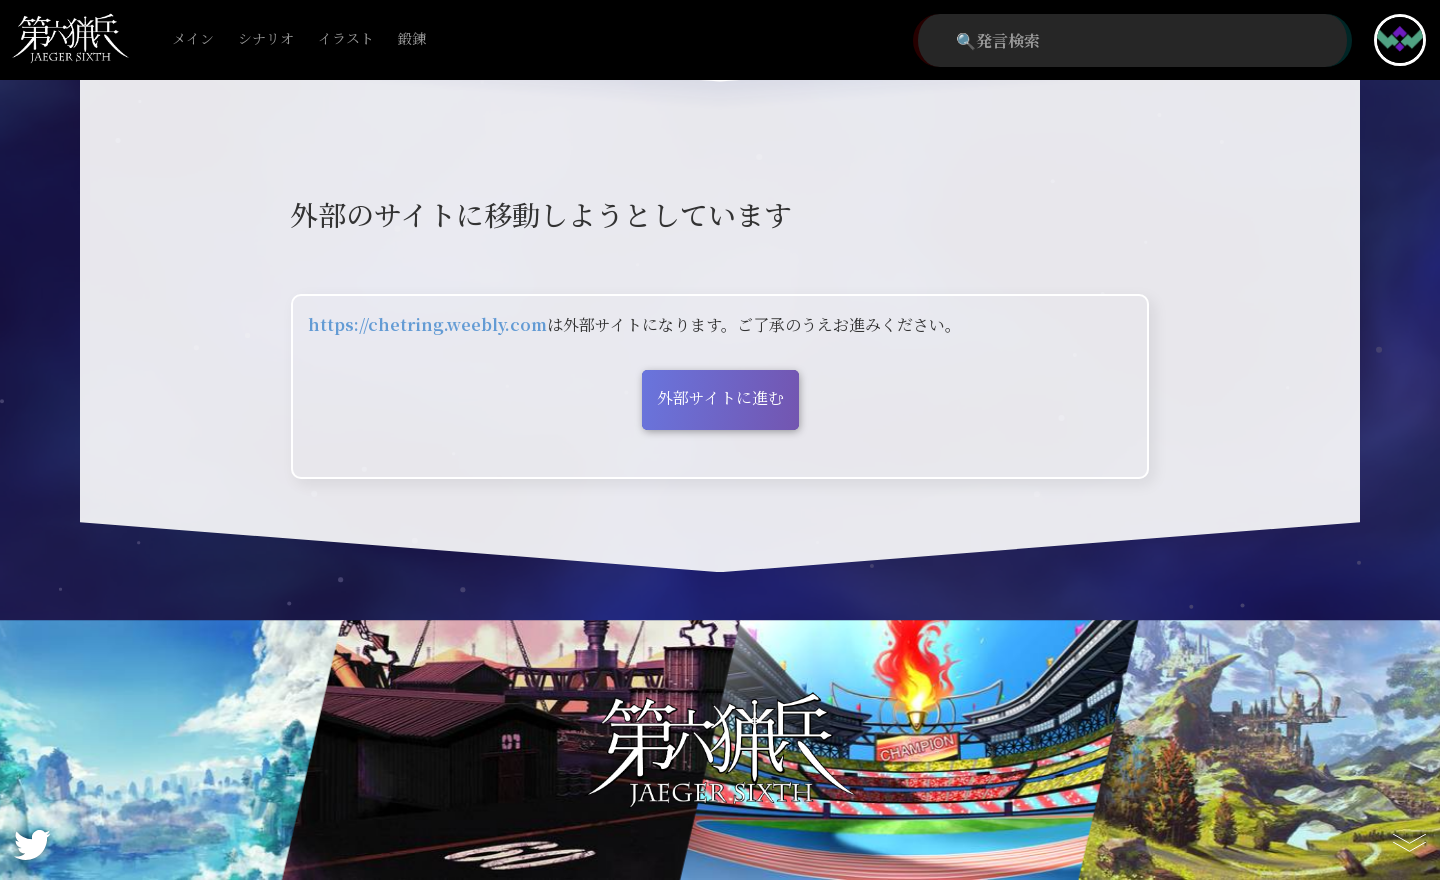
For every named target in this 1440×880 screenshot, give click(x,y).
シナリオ (266, 39)
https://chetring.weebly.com (427, 324)
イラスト (346, 39)
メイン (193, 39)
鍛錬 (412, 39)
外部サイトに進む (720, 397)
